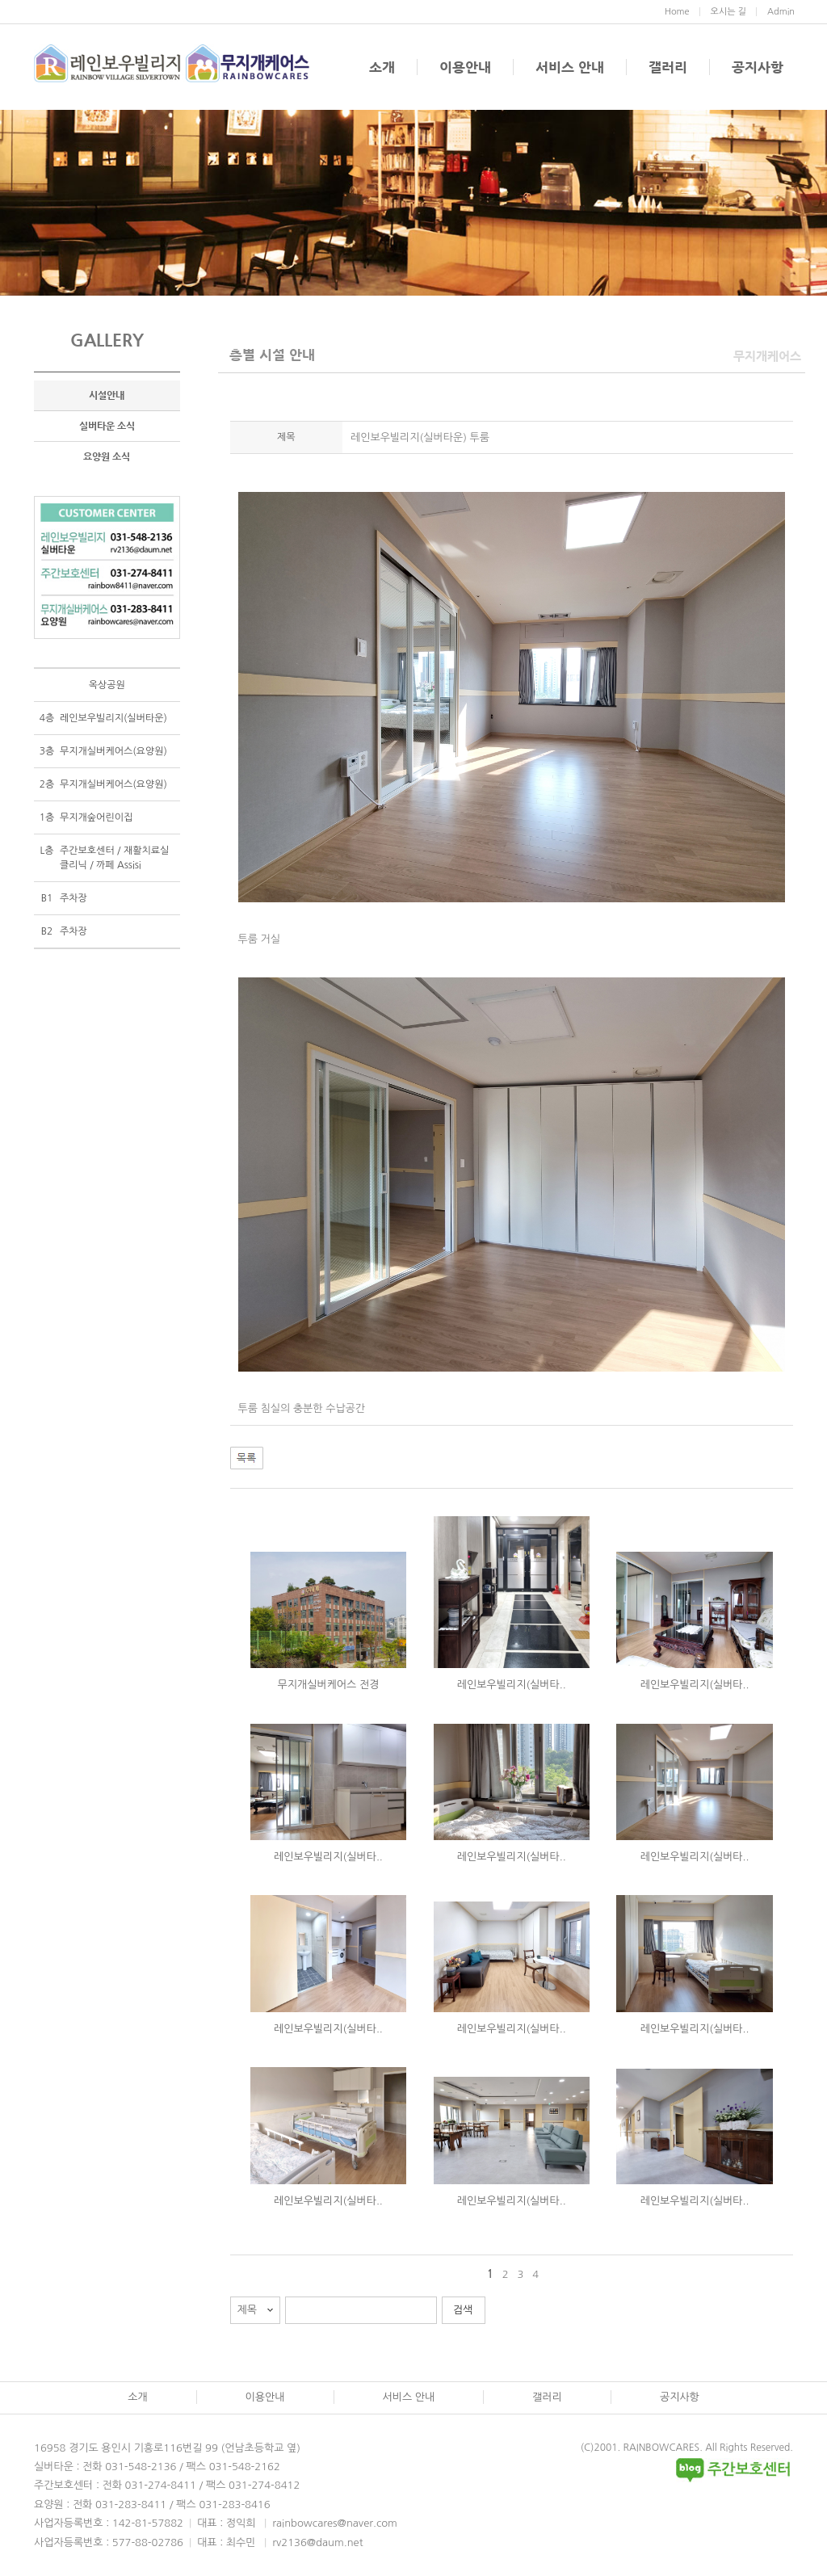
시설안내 (106, 395)
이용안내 (465, 67)
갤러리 (668, 67)
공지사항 (757, 67)
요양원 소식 (106, 456)
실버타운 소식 (107, 425)
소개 (382, 67)
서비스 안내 (569, 67)
